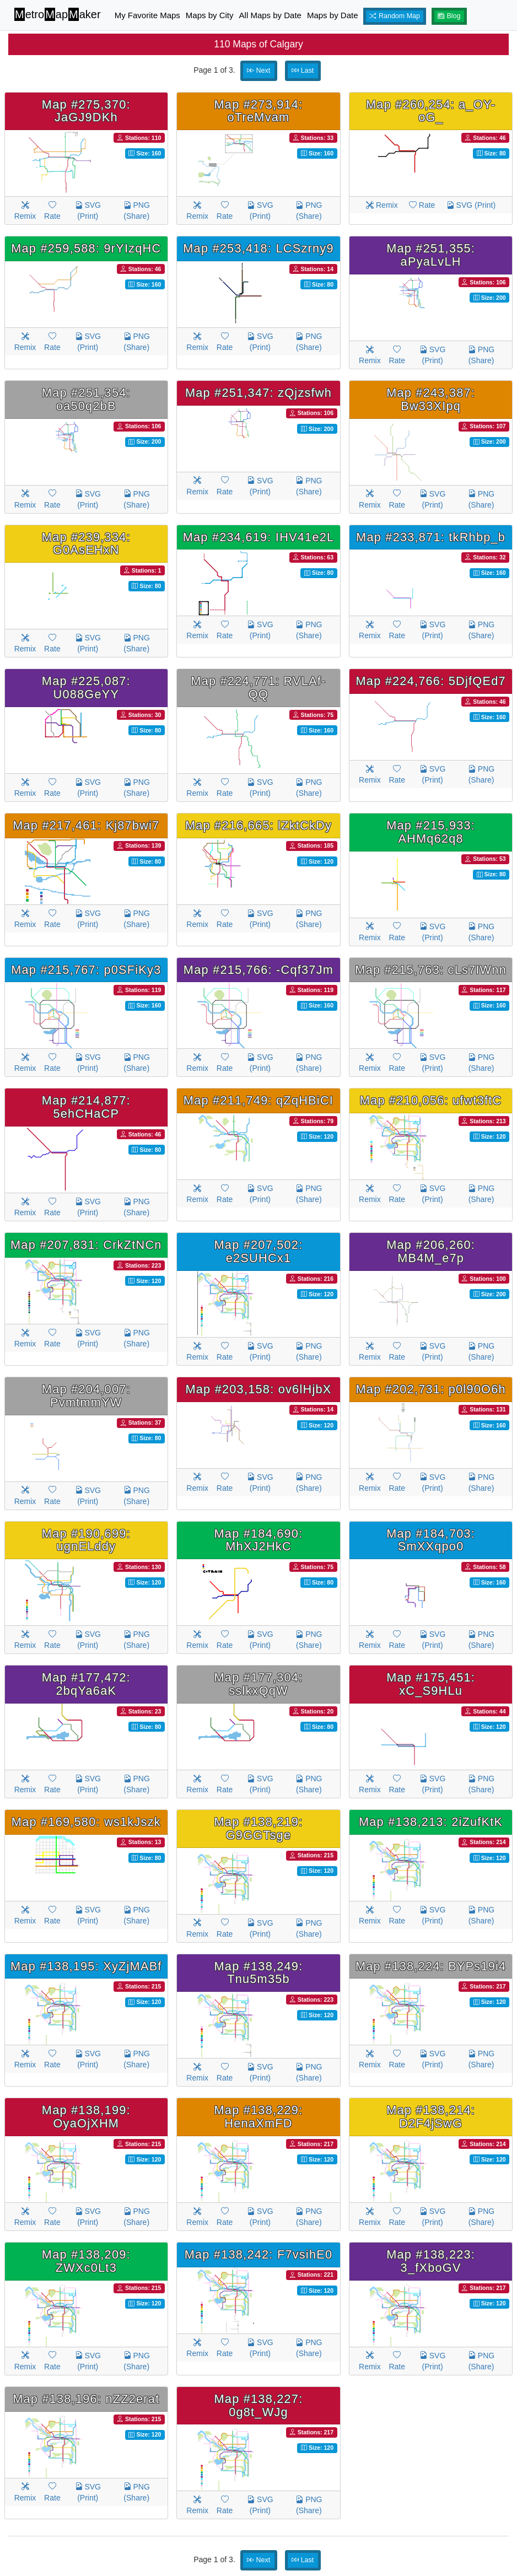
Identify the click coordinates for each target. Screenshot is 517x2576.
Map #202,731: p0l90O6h (431, 1389)
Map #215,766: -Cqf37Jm (258, 970)
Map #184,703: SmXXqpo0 (430, 1540)
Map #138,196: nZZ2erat (86, 2399)
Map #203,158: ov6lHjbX (258, 1389)
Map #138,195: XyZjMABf (86, 1966)
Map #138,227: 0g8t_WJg (258, 2405)
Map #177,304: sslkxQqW (258, 1683)
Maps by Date (332, 15)
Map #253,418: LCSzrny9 (258, 248)
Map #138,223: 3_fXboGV (430, 2261)
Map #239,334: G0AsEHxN (86, 543)
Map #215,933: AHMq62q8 (430, 831)
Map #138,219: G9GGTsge (258, 1828)
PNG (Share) (136, 210)
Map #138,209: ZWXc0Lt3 (86, 2261)
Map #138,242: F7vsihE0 (259, 2254)
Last (303, 70)
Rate (52, 210)
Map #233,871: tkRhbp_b (430, 537)
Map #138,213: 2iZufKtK (431, 1822)
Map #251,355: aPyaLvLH (430, 254)
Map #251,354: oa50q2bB (86, 399)
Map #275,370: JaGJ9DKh (86, 111)
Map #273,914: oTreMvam (258, 111)
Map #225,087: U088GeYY (86, 687)
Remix (25, 210)
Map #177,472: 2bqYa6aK (86, 1683)
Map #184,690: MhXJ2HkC (258, 1540)
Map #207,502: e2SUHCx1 (258, 1251)
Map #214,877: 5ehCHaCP (86, 1106)
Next (258, 70)
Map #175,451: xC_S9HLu (430, 1683)
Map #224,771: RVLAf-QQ (258, 687)
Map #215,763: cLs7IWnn (431, 970)
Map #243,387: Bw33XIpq (430, 399)
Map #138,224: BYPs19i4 (431, 1966)
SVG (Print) (88, 210)
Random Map (394, 16)
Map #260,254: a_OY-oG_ (431, 111)
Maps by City (210, 15)
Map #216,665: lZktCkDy (258, 825)
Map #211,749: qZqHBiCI (258, 1100)
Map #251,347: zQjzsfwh (258, 393)
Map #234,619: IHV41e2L (259, 537)
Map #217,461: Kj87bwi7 (86, 825)
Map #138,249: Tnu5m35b (258, 1972)
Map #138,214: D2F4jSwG (430, 2116)
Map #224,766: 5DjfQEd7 (431, 681)
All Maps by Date (270, 15)
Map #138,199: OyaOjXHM (86, 2116)
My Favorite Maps (147, 15)
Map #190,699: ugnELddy (86, 1540)
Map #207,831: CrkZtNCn (86, 1245)
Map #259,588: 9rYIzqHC (86, 248)
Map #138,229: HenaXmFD (258, 2116)
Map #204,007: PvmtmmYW (86, 1395)
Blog (449, 16)
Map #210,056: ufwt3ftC (431, 1100)
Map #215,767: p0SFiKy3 (86, 970)
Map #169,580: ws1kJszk (86, 1822)
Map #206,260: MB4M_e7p (430, 1251)
